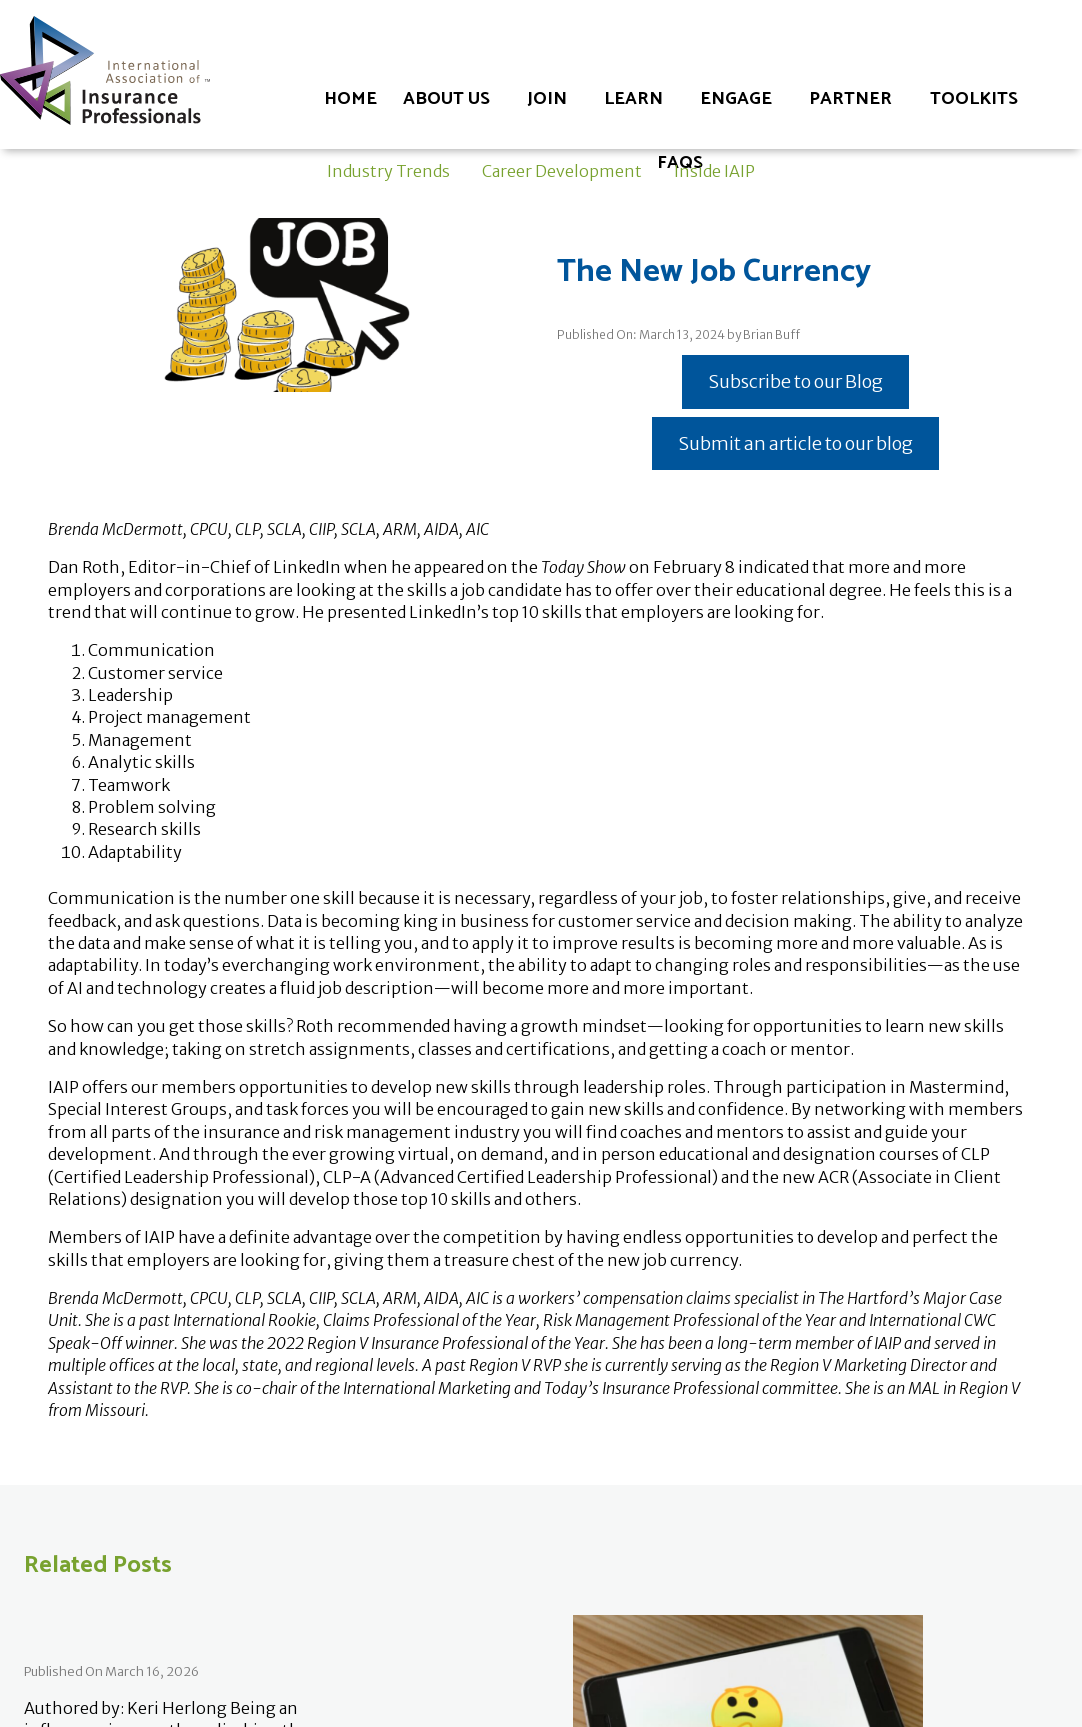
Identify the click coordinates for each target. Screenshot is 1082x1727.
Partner (850, 99)
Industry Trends (388, 171)
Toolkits (974, 99)
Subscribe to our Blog (795, 381)
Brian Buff (771, 334)
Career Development (562, 171)
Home (350, 99)
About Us (446, 99)
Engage (736, 99)
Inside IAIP (714, 171)
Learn (633, 99)
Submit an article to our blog (795, 443)
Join (547, 99)
